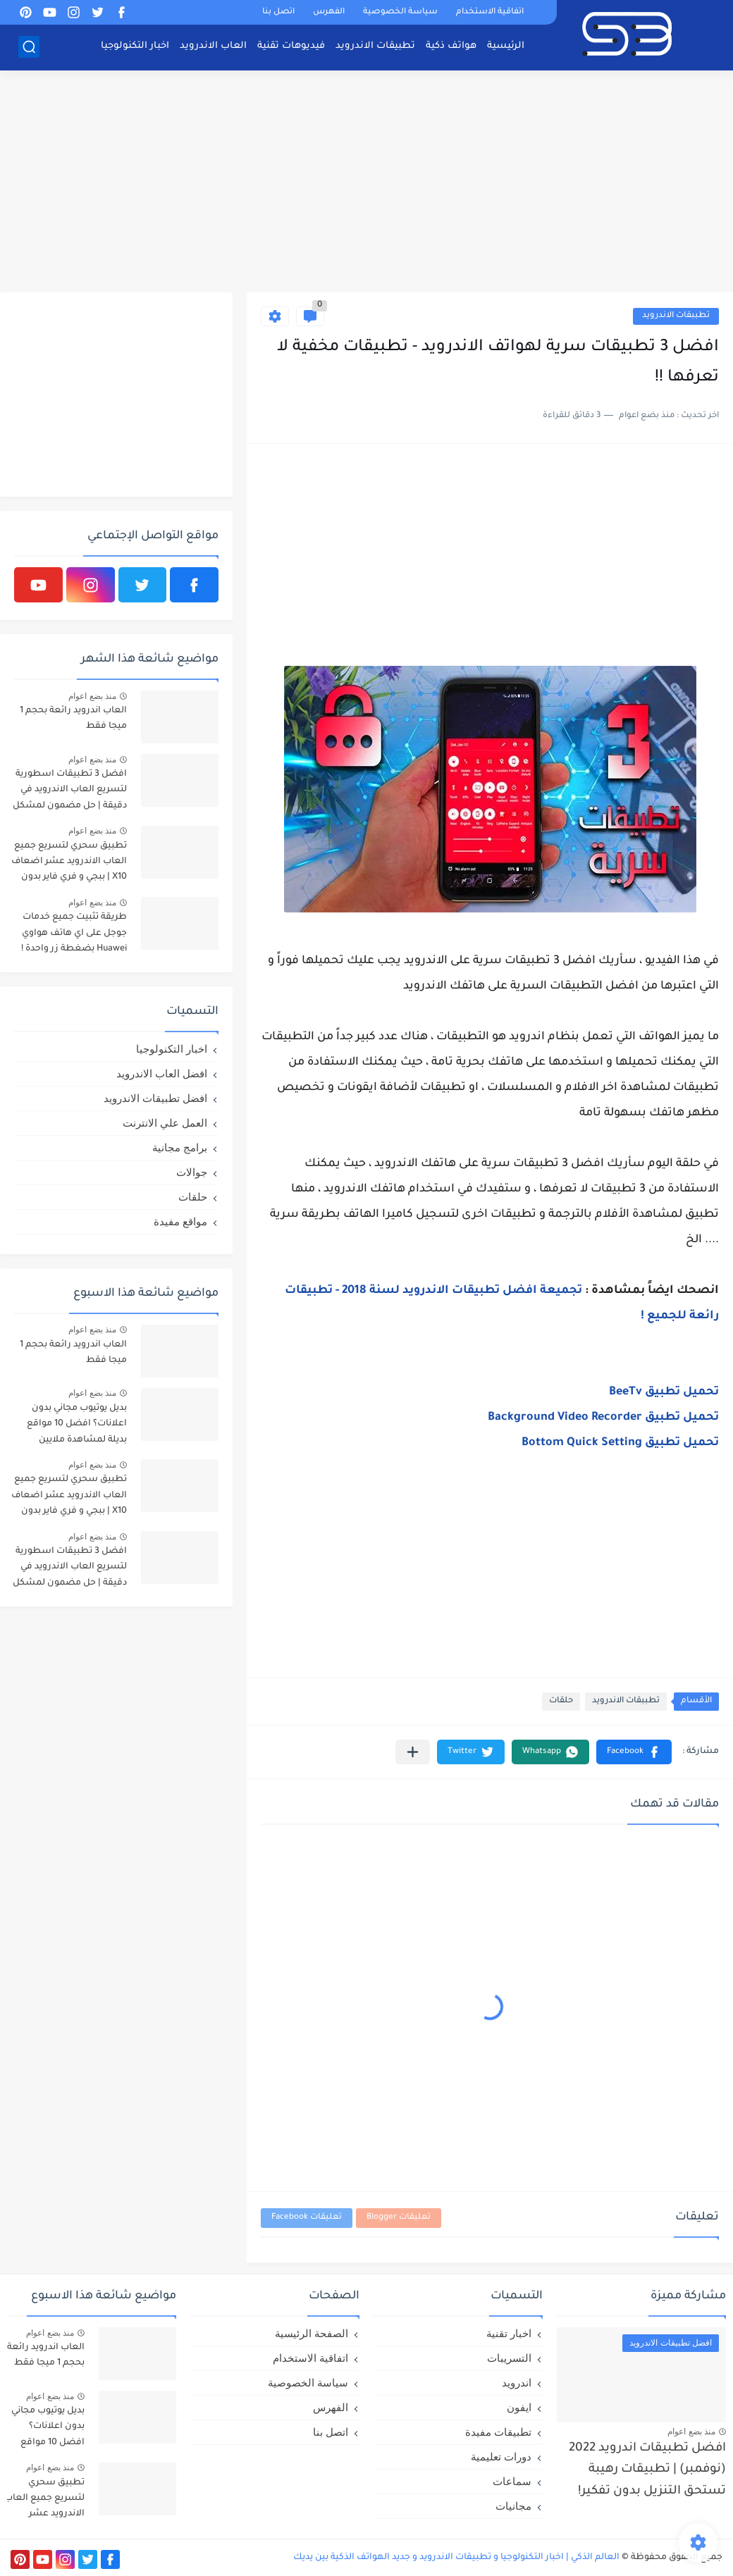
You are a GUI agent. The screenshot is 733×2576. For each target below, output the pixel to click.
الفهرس (329, 12)
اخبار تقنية (508, 2333)
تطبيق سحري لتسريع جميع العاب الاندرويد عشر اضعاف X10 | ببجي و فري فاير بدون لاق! (69, 864)
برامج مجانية (179, 1147)
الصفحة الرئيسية (311, 2333)
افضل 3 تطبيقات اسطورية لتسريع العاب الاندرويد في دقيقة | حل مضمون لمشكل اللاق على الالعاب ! (70, 792)
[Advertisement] (366, 183)
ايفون (519, 2407)
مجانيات (513, 2506)
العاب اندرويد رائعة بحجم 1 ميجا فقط (73, 718)
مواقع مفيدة (180, 1221)
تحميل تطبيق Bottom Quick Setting (620, 1443)
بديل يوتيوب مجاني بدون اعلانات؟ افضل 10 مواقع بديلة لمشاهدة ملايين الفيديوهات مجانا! (77, 1426)
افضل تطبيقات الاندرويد (155, 1098)
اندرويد (516, 2383)
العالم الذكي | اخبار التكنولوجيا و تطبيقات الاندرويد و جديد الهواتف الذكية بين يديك (456, 2558)
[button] (634, 1752)
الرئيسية (505, 46)
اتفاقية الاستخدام (490, 12)
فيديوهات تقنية (291, 46)
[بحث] (28, 47)
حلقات (561, 1701)
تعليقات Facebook (306, 2217)
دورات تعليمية (501, 2457)
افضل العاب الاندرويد (161, 1073)
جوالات (191, 1172)
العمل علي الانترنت (165, 1123)
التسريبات (509, 2358)
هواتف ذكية (451, 46)
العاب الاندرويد (213, 46)
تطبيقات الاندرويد (375, 46)
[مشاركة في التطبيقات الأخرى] (412, 1752)
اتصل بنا (278, 12)
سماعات (512, 2481)
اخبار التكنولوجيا (135, 46)
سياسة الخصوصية (400, 12)
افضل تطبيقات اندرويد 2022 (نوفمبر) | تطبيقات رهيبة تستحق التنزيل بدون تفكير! (647, 2470)
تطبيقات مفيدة (498, 2432)
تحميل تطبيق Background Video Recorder (603, 1417)
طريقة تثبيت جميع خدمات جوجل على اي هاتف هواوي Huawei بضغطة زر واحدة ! (74, 933)
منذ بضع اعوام (92, 696)
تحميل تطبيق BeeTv (664, 1392)
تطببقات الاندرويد (676, 316)
